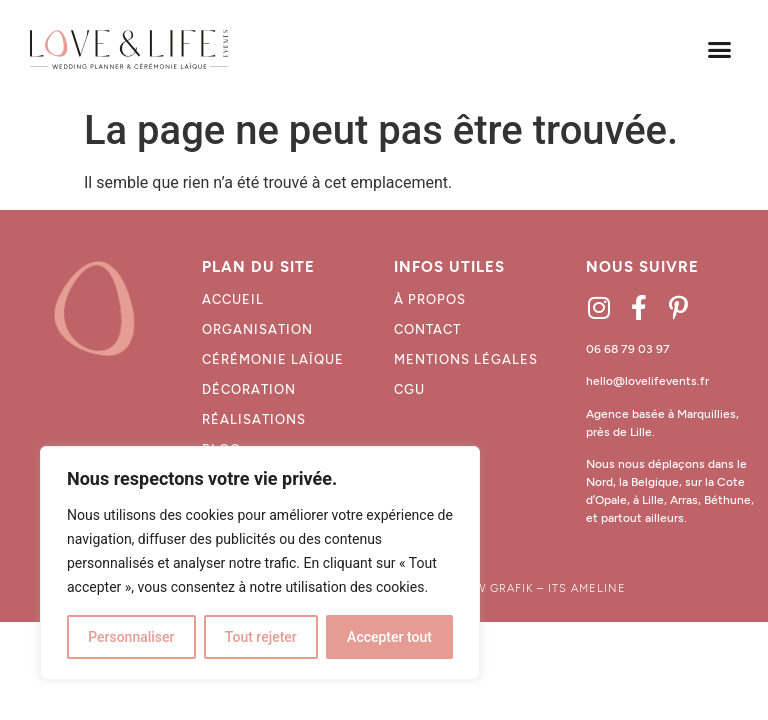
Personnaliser (131, 637)
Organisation (257, 329)
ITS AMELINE (587, 588)
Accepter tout (389, 637)
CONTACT (427, 329)
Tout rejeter (261, 637)
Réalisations (254, 419)
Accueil (233, 299)
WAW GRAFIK (494, 588)
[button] (719, 50)
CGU (409, 389)
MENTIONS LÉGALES (466, 359)
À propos (430, 299)
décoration (249, 389)
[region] (260, 563)
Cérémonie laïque (273, 359)
